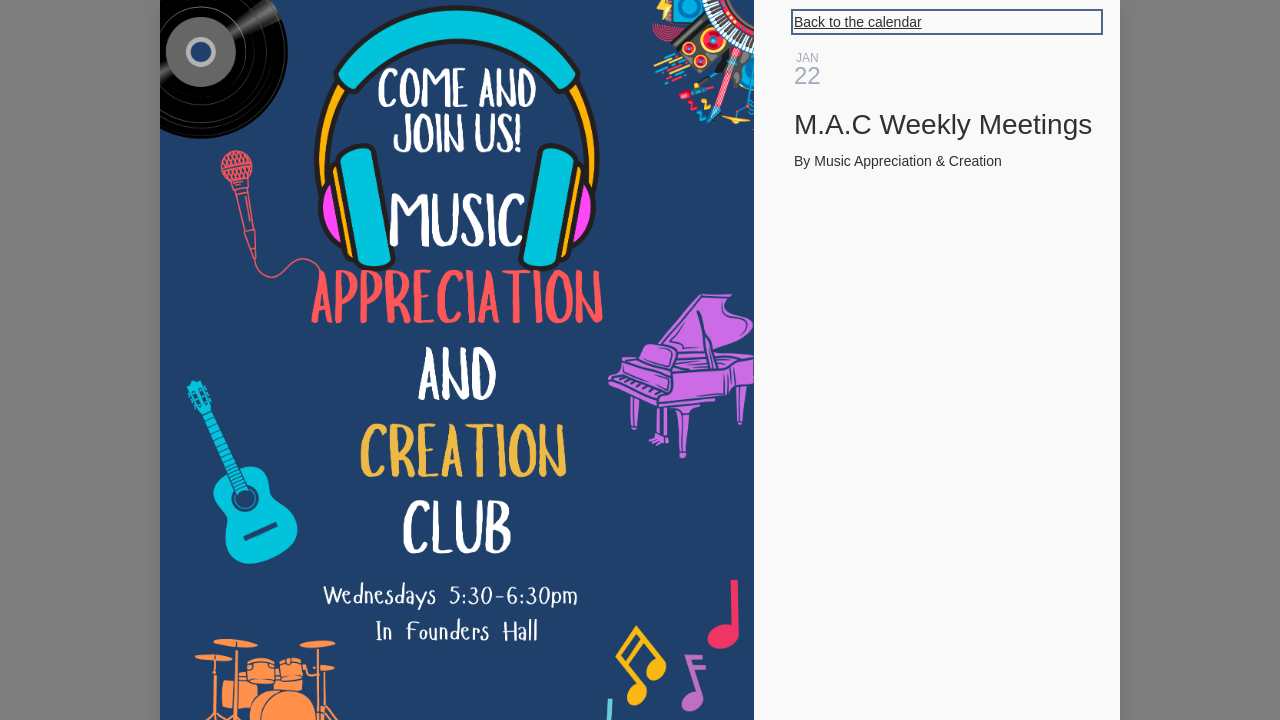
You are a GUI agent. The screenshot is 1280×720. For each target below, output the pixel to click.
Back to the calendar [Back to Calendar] (858, 22)
